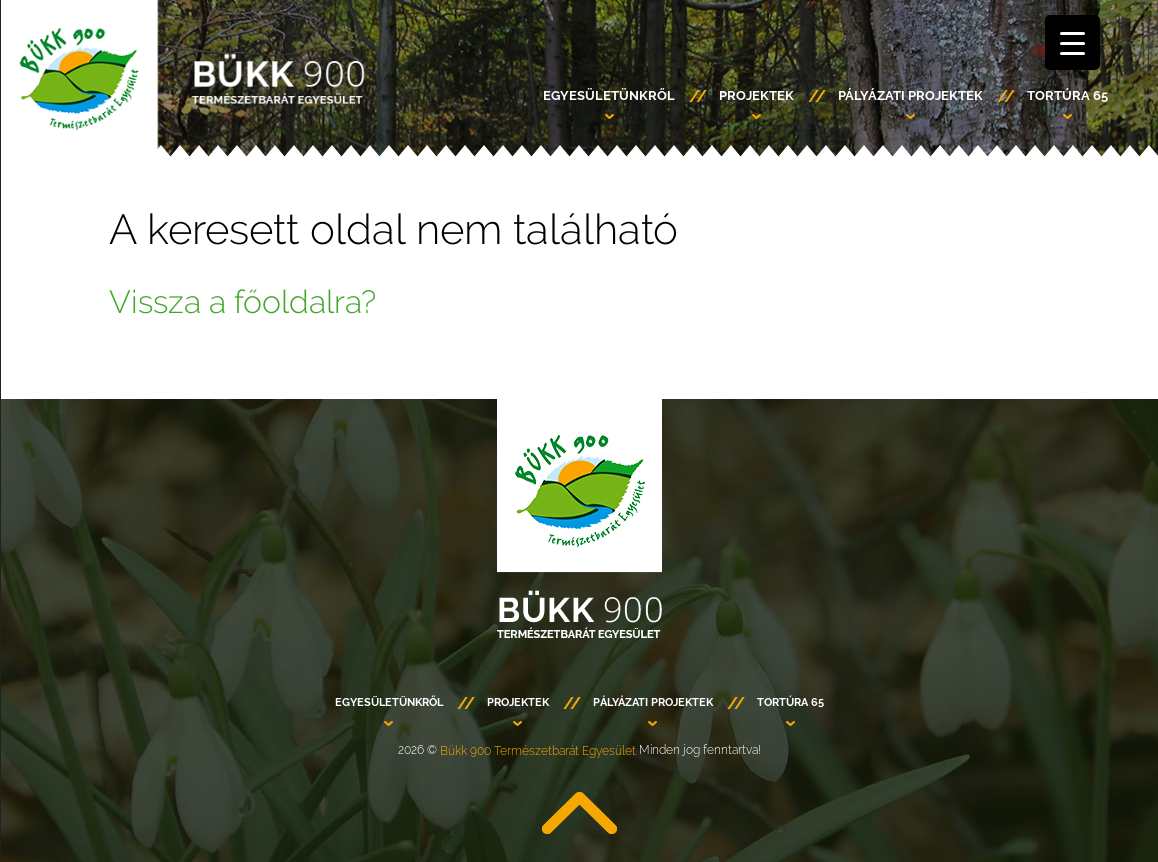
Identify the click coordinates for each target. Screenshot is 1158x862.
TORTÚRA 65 (1067, 95)
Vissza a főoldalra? (242, 301)
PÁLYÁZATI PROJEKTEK (910, 95)
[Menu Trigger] (1072, 42)
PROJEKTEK (756, 95)
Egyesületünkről (609, 95)
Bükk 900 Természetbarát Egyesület (538, 751)
